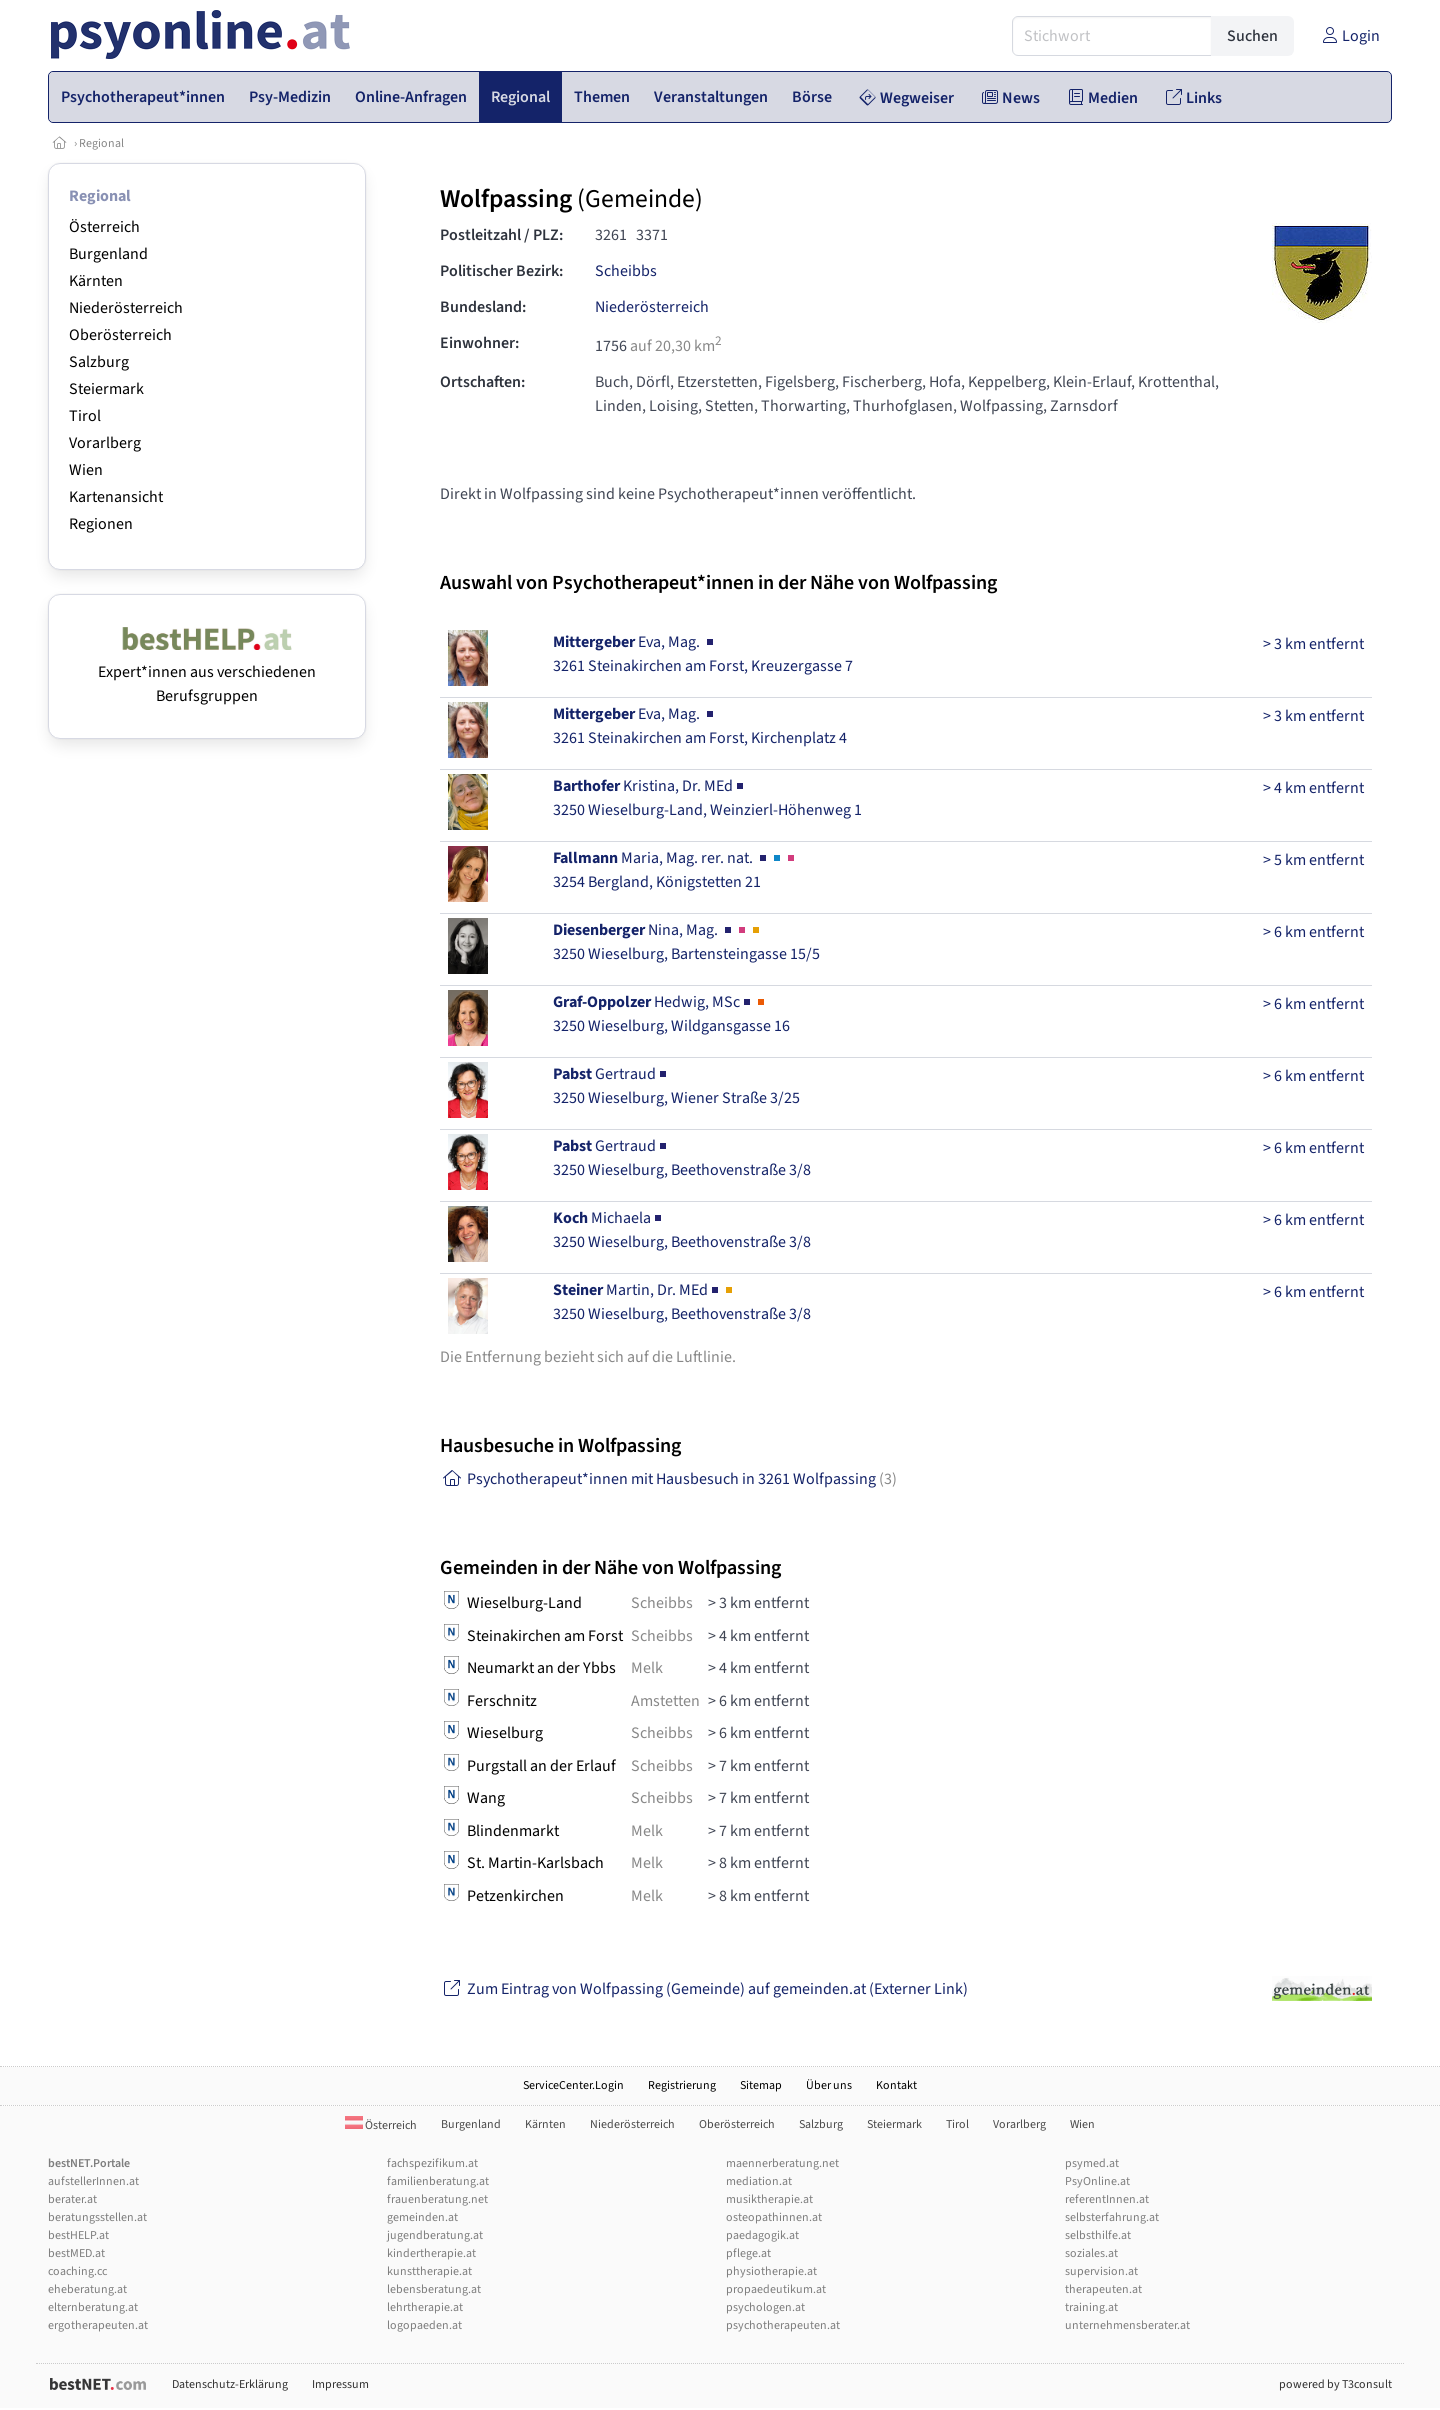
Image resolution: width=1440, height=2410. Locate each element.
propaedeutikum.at (776, 2289)
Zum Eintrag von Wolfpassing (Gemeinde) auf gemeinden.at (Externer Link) (704, 1989)
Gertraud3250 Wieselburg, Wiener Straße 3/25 (676, 1086)
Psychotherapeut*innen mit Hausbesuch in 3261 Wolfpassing (668, 1479)
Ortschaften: (482, 382)
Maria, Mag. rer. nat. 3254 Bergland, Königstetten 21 (675, 870)
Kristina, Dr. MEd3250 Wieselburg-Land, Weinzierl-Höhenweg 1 (707, 798)
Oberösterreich (120, 335)
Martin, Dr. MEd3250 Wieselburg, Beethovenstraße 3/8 (682, 1302)
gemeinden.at (422, 2217)
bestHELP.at (78, 2235)
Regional (101, 143)
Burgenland (108, 254)
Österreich (104, 227)
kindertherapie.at (431, 2253)
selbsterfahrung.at (1112, 2217)
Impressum (340, 2384)
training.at (1091, 2307)
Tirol (85, 416)
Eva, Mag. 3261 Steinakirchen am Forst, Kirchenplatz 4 (700, 726)
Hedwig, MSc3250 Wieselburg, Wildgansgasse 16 (671, 1014)
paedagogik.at (762, 2235)
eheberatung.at (87, 2289)
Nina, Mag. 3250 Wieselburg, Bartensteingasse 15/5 (686, 942)
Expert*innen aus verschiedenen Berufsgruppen (207, 672)
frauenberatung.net (437, 2199)
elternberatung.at (93, 2307)
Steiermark (106, 389)
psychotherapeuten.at (783, 2325)
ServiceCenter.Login (573, 2085)
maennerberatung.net (782, 2163)
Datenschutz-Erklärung (230, 2384)
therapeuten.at (1103, 2289)
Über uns (829, 2085)
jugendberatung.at (435, 2235)
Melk (647, 1668)
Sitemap (761, 2085)
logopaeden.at (424, 2325)
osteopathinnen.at (774, 2217)
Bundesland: (483, 307)
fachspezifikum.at (432, 2163)
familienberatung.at (438, 2181)
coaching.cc (77, 2271)
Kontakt (896, 2085)
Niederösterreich (126, 308)
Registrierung (682, 2085)
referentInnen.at (1107, 2199)
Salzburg (99, 362)
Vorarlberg (105, 443)
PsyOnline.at (1097, 2181)
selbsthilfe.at (1098, 2235)
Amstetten (665, 1701)
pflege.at (748, 2253)
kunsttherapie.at (429, 2271)
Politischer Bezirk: (501, 271)
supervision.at (1101, 2271)
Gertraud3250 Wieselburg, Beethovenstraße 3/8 (682, 1158)
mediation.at (759, 2181)
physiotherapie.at (771, 2271)
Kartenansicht (116, 497)
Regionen (101, 524)
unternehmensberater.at (1127, 2325)
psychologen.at (765, 2307)
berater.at (72, 2199)
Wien (86, 470)
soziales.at (1091, 2253)
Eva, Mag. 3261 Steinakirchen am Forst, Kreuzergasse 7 (703, 654)
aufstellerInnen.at (93, 2181)
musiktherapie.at (769, 2199)
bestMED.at (76, 2253)
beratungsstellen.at (97, 2217)
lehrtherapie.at (425, 2307)
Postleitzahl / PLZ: (501, 235)
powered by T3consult (1335, 2384)
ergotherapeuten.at (98, 2325)
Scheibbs (626, 271)
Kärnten (96, 281)
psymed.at (1092, 2163)
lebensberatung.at (434, 2289)
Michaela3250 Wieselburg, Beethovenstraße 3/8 (682, 1230)
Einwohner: (479, 343)
